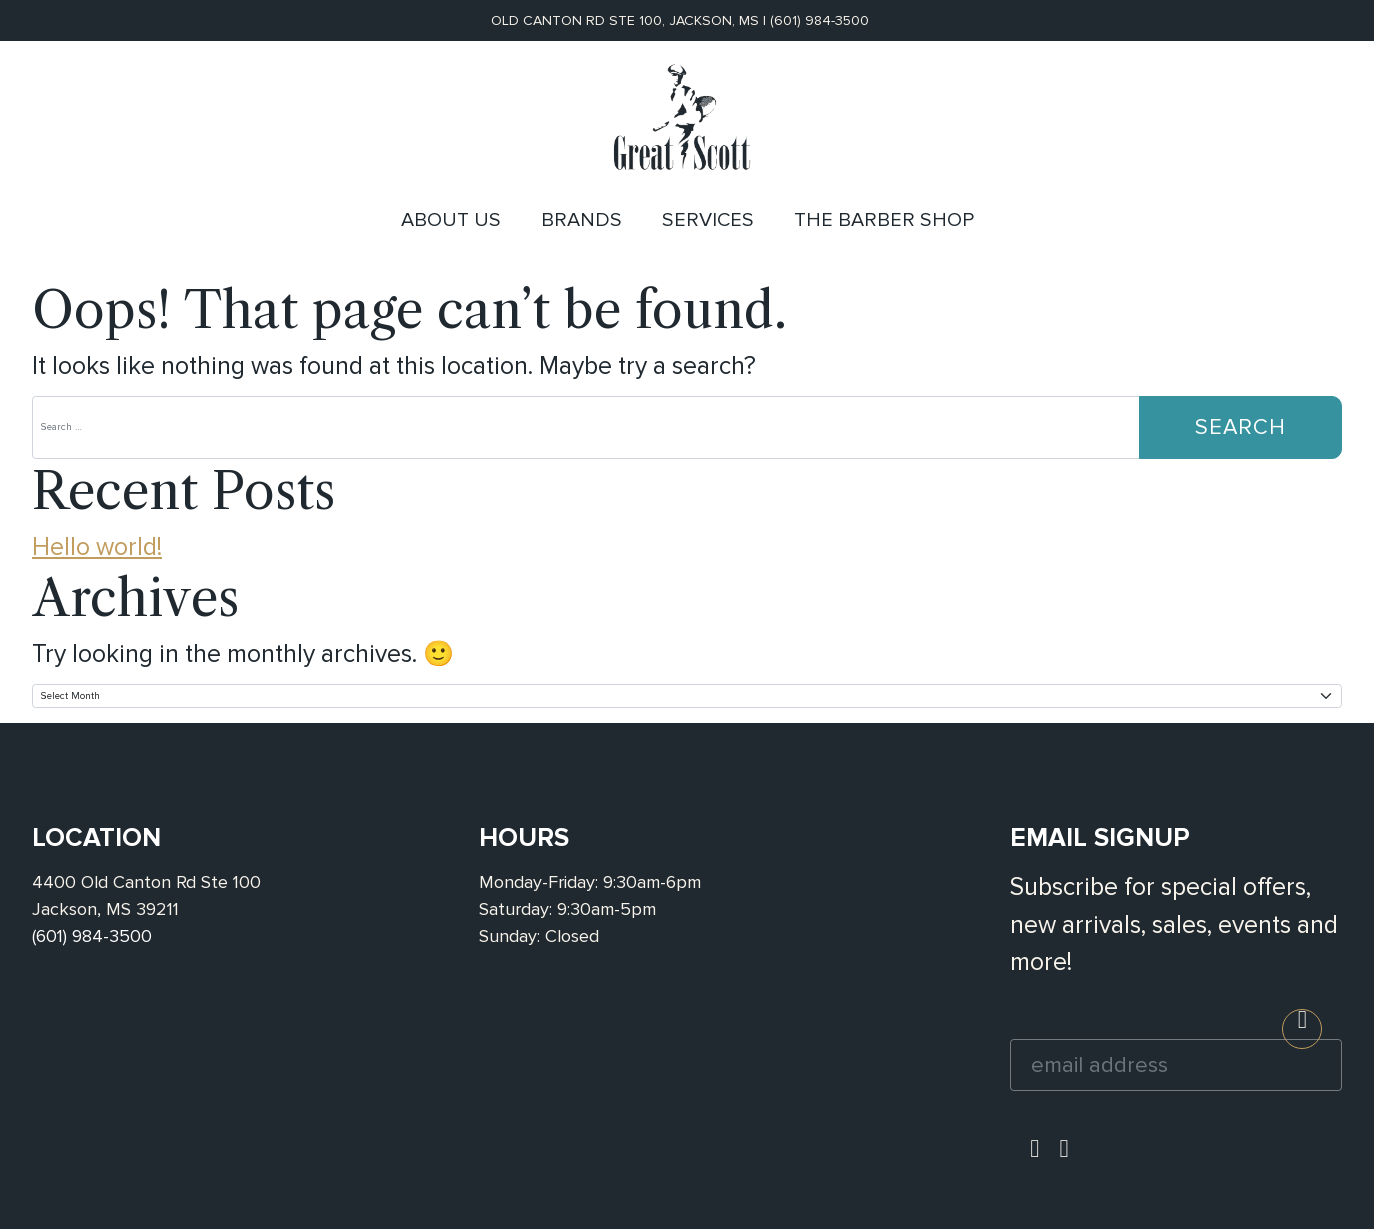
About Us (451, 220)
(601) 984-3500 (819, 20)
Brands (581, 220)
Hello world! (97, 547)
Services (708, 220)
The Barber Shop (884, 220)
